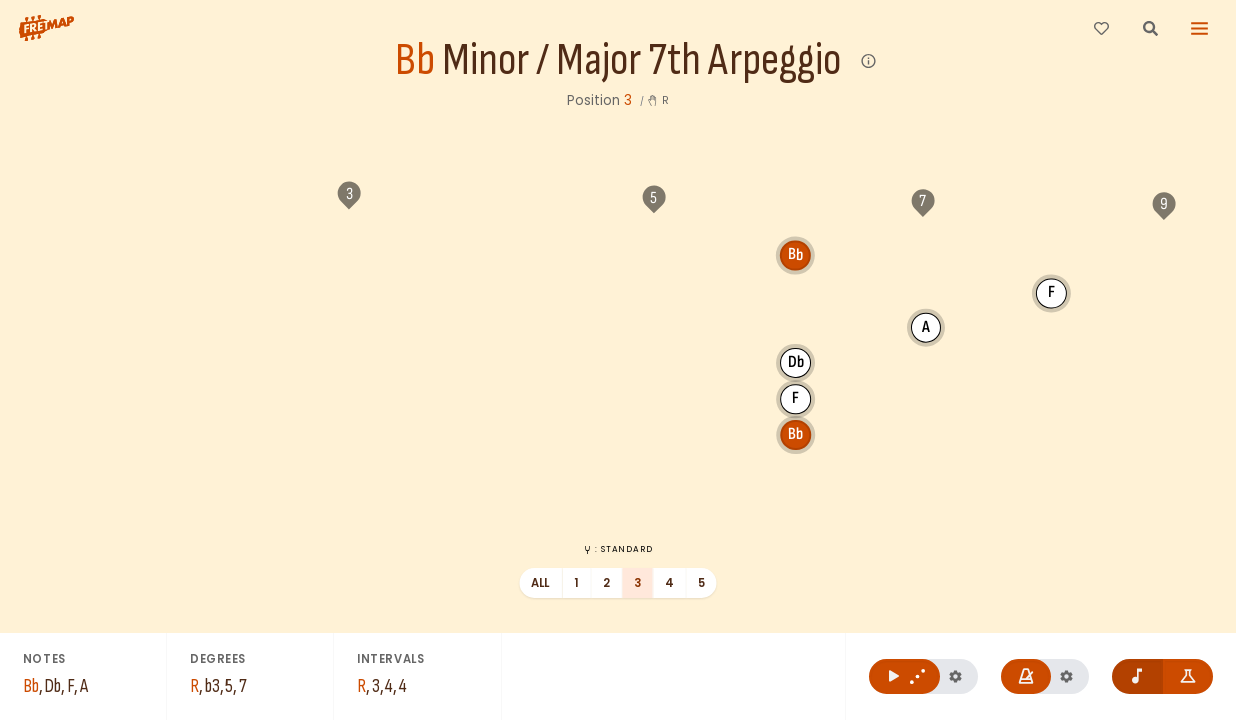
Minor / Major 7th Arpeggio (641, 61)
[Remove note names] (1137, 676)
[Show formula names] (1188, 676)
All (540, 583)
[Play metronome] (1026, 676)
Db (647, 325)
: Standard (617, 549)
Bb (415, 61)
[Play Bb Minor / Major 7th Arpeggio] (904, 676)
